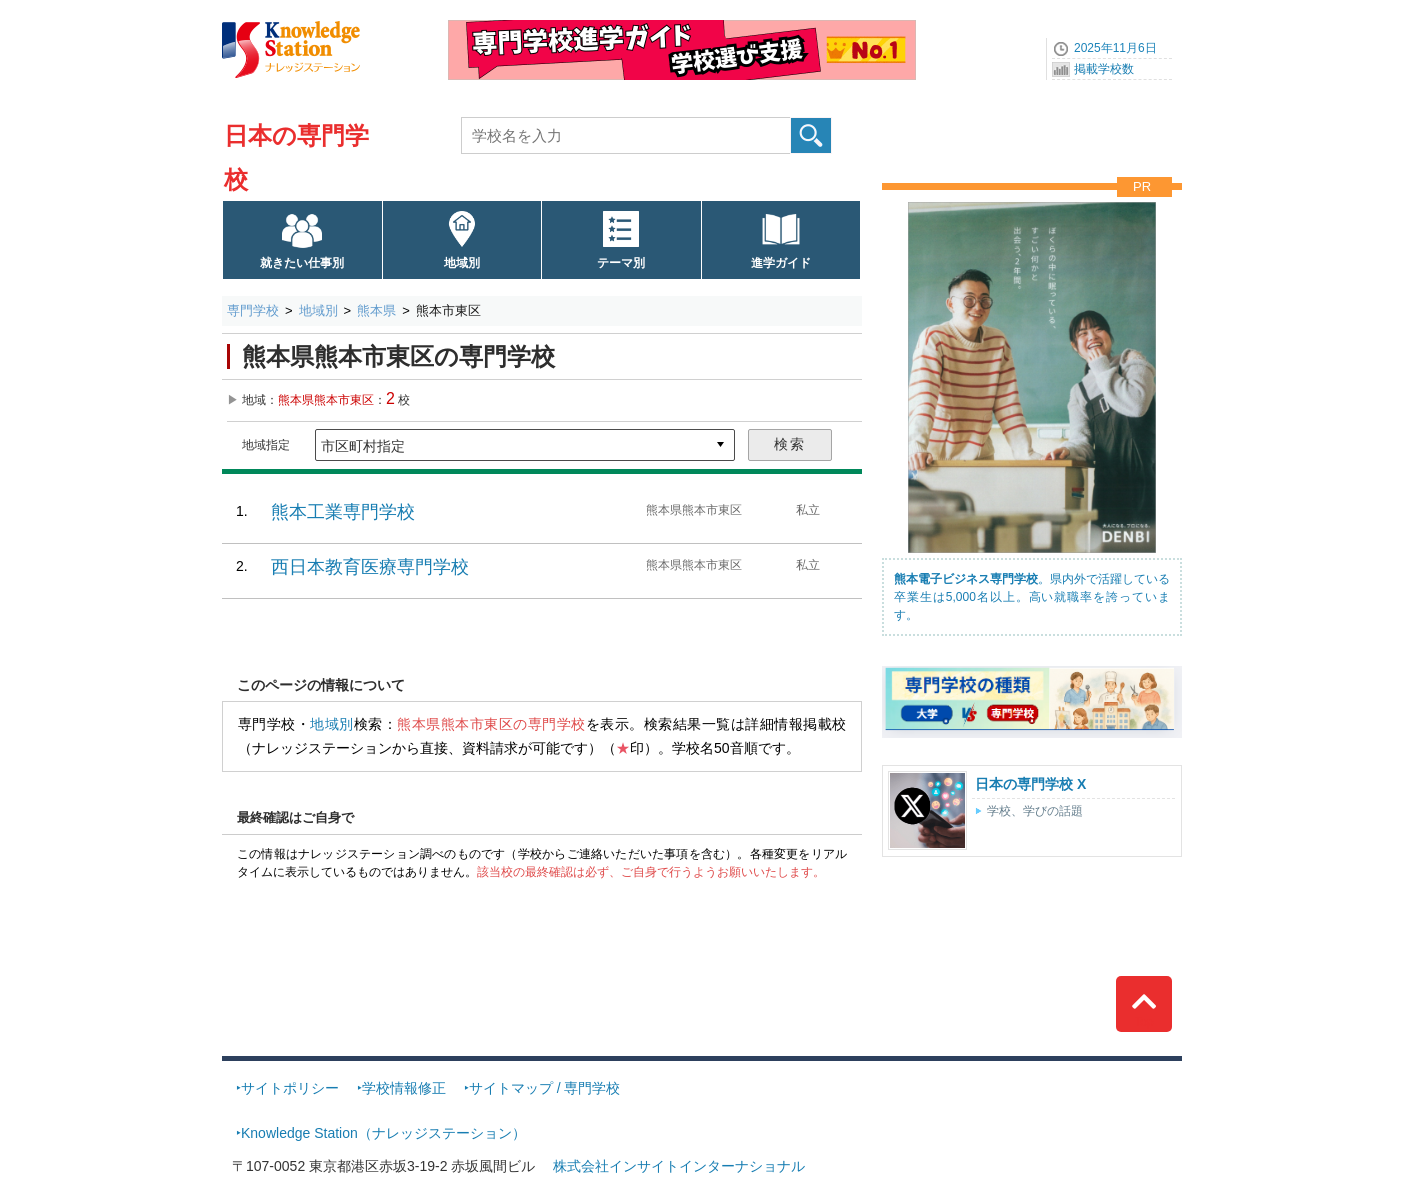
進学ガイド (781, 263)
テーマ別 (621, 263)
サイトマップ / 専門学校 (545, 1088)
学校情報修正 (404, 1088)
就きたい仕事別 (302, 263)
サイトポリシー (290, 1088)
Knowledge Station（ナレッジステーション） (383, 1133)
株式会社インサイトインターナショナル (679, 1166)
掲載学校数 (1104, 69)
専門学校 (253, 310)
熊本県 (376, 310)
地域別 (462, 263)
